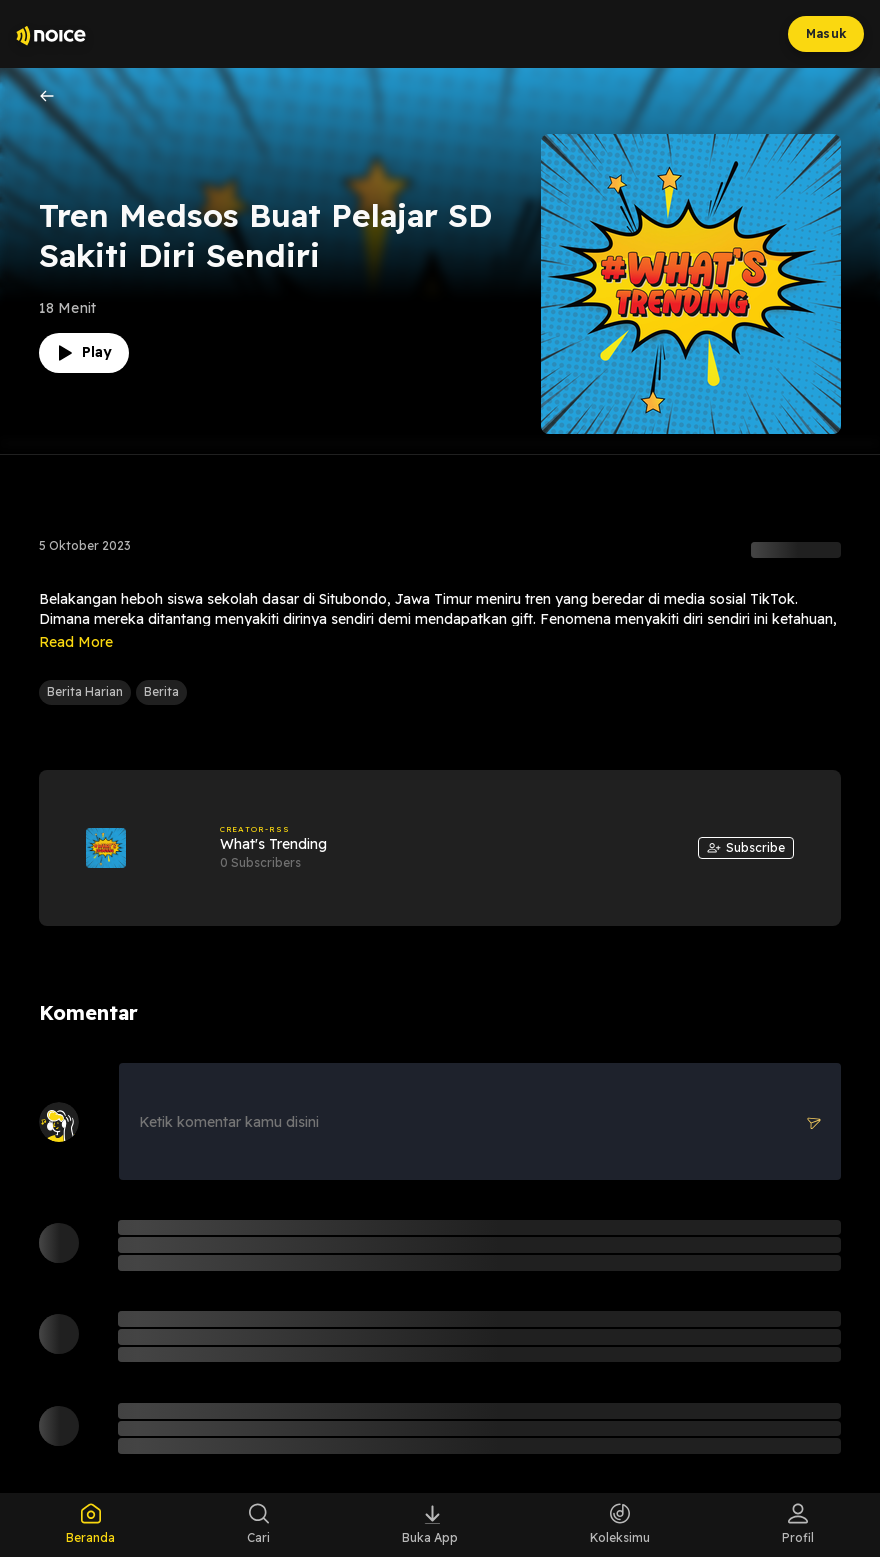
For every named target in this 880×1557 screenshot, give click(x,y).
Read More (76, 642)
